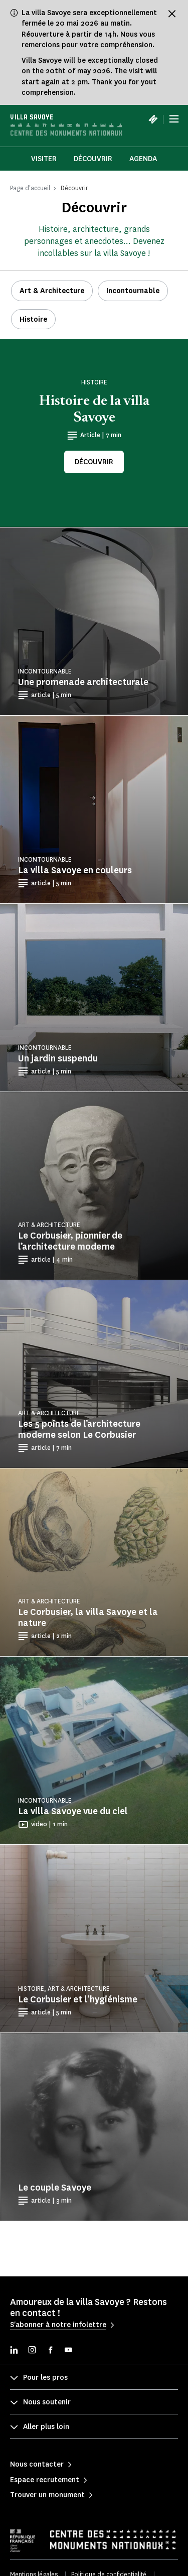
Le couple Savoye (54, 2188)
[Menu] (174, 119)
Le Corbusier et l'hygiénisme (77, 1999)
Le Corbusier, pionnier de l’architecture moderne (70, 1241)
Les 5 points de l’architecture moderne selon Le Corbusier (79, 1429)
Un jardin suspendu (58, 1058)
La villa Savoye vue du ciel (73, 1811)
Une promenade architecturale (83, 682)
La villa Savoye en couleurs (75, 870)
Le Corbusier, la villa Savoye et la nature (88, 1617)
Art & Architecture (52, 291)
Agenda (143, 159)
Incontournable (132, 291)
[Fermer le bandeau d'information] (172, 14)
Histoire (33, 319)
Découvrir (93, 159)
